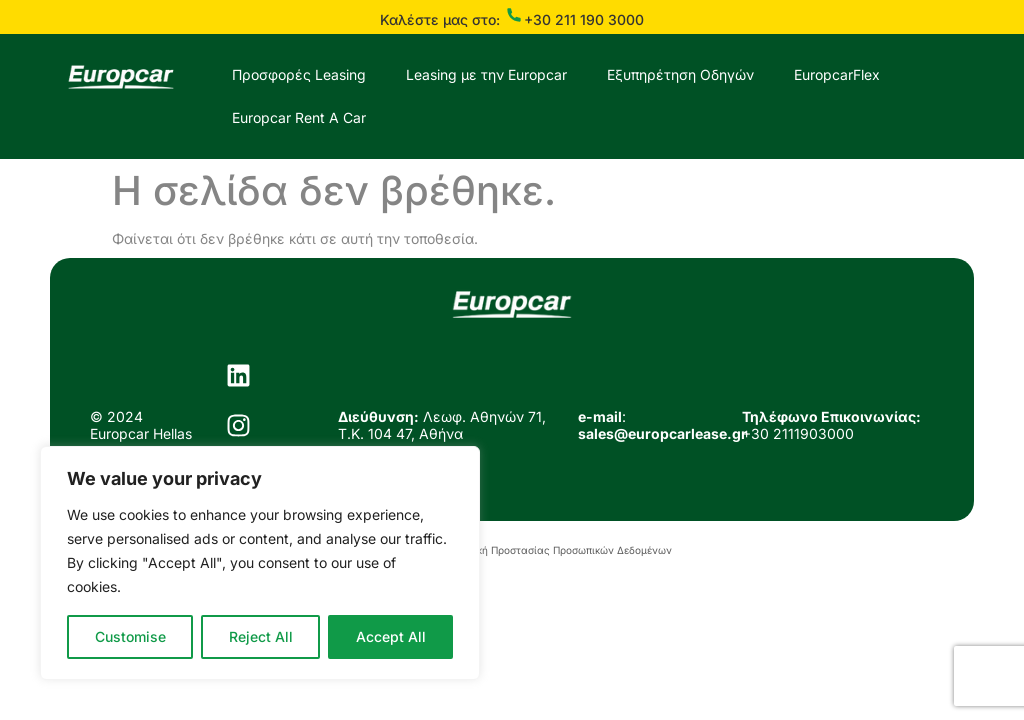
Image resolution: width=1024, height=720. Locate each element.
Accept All (391, 636)
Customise (130, 636)
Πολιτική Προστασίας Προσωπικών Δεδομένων (559, 550)
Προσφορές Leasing (299, 74)
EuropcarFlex (837, 74)
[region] (260, 563)
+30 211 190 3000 (584, 19)
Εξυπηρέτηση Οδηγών (680, 74)
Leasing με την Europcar (486, 74)
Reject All (261, 636)
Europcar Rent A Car (299, 117)
